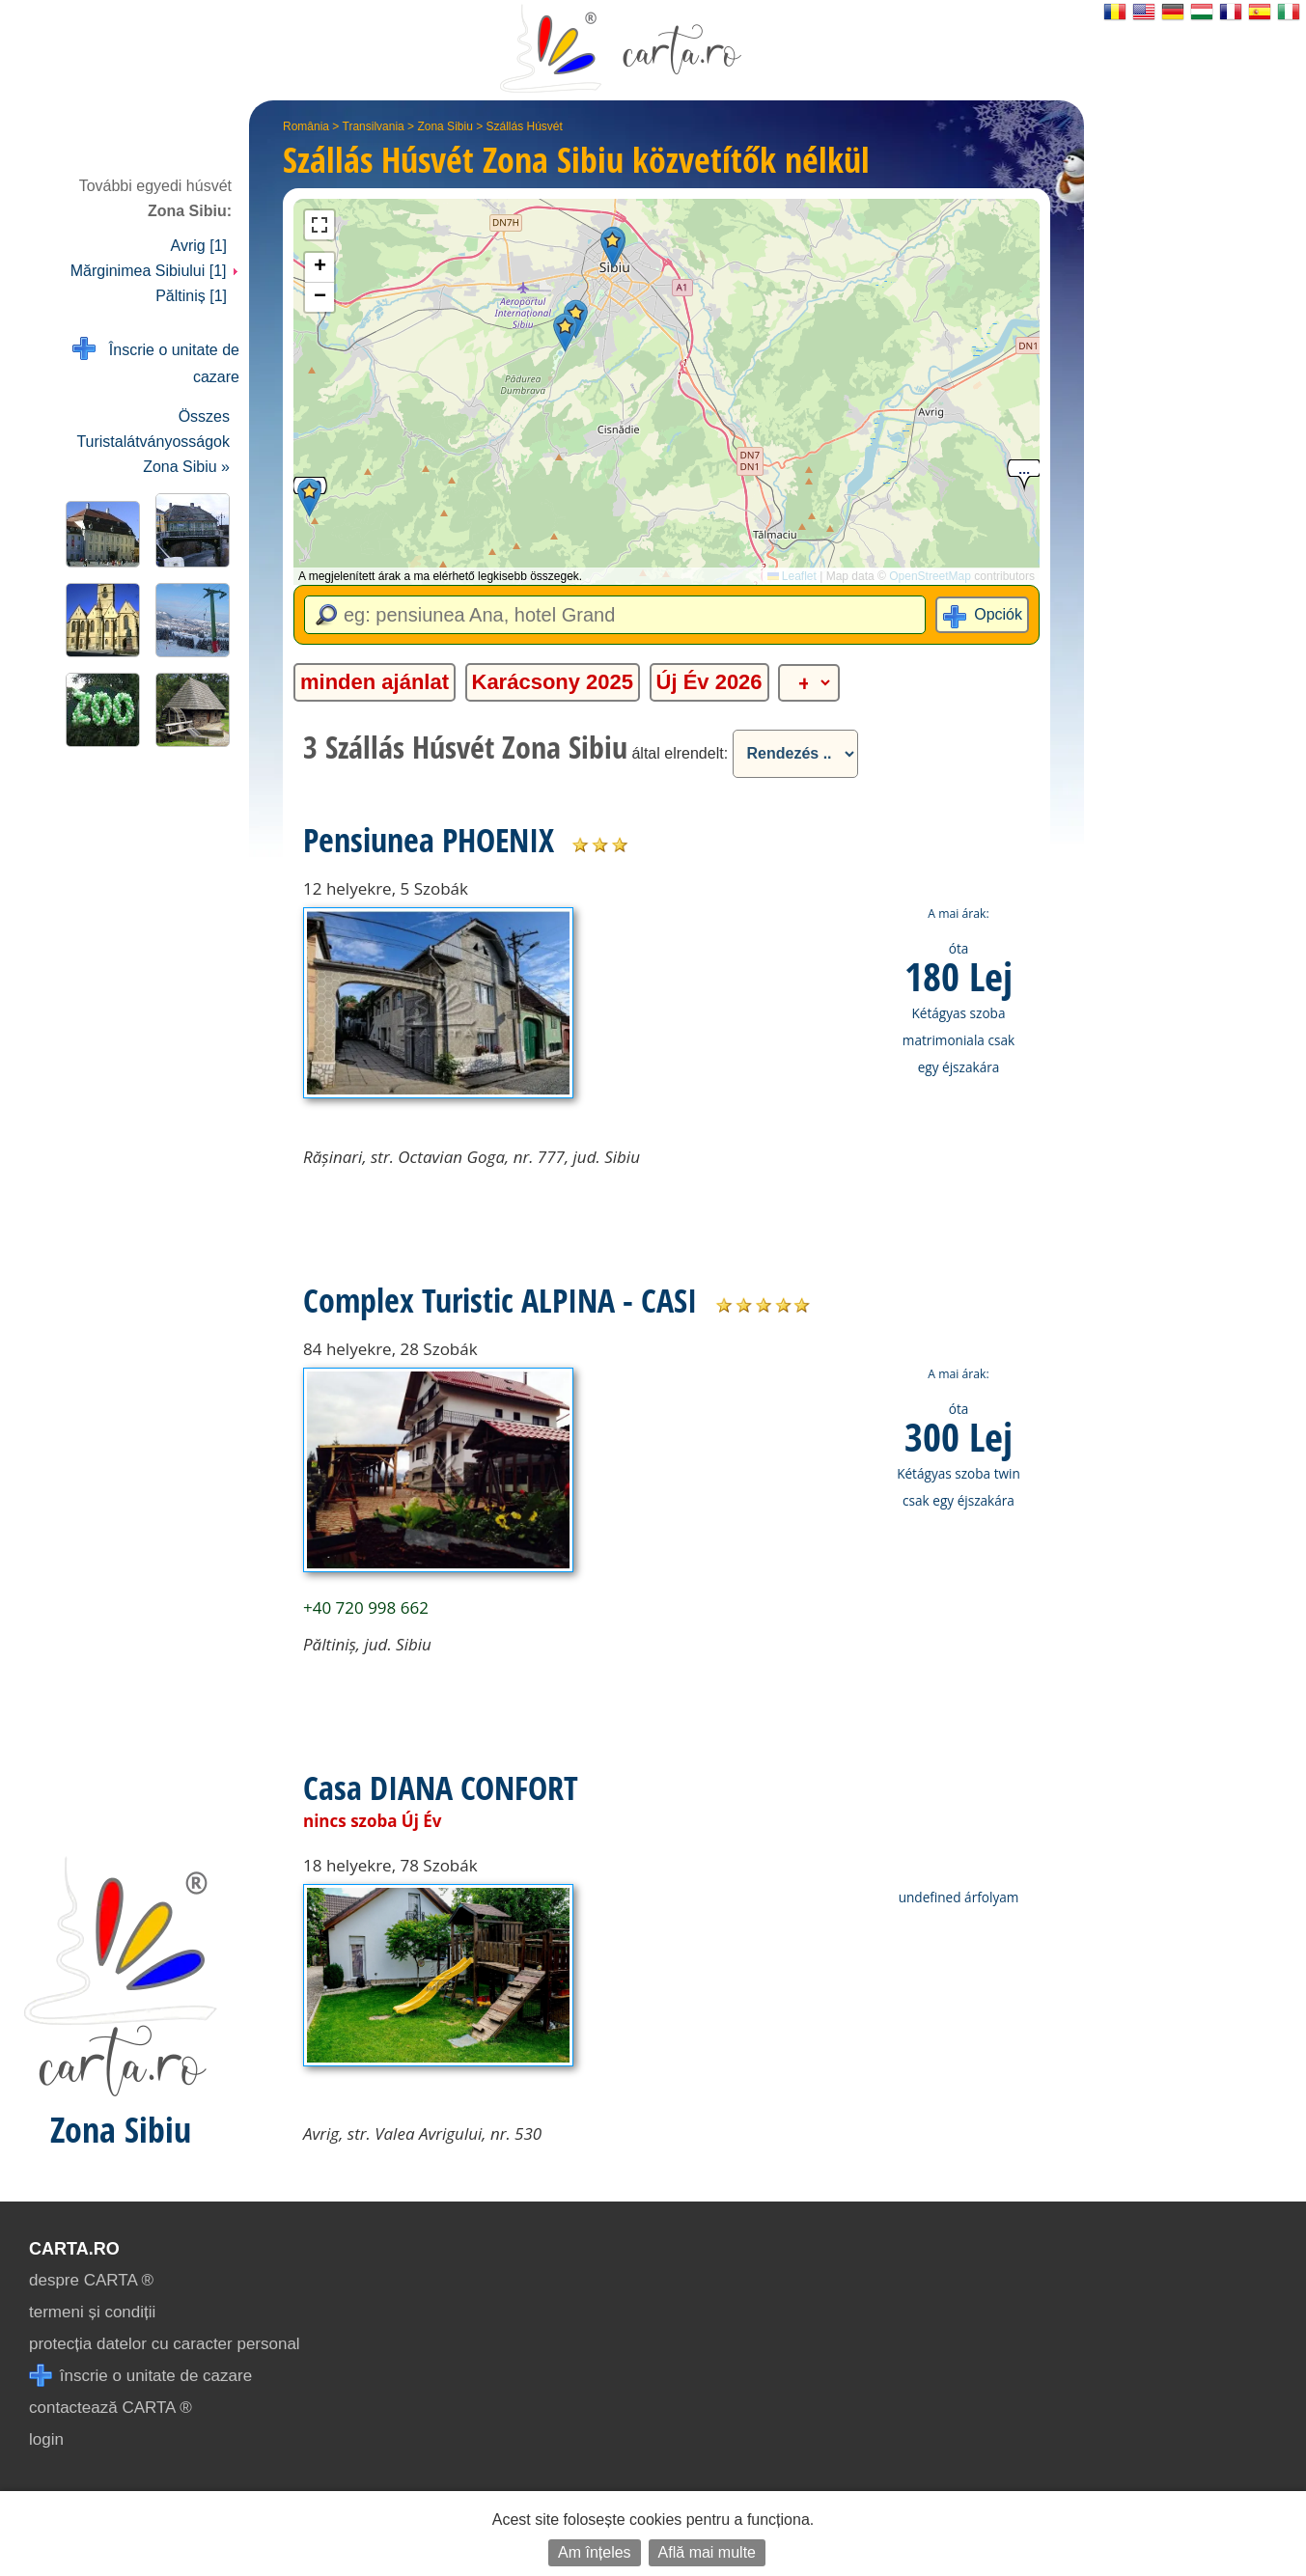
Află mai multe (707, 2552)
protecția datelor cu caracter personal (164, 2344)
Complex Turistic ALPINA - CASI (500, 1300)
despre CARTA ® (91, 2280)
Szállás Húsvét (524, 126)
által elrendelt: (679, 753)
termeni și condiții (92, 2312)
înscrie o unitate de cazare (140, 2376)
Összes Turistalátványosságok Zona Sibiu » (153, 441)
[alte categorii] (809, 683)
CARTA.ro (74, 2248)
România (306, 126)
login (46, 2439)
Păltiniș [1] (191, 296)
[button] (612, 246)
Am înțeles (594, 2552)
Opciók (998, 614)
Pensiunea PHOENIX (428, 839)
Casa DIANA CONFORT (440, 1787)
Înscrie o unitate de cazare (155, 361)
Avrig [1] (199, 245)
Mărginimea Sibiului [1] (154, 271)
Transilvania (373, 126)
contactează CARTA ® (110, 2407)
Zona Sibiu (444, 126)
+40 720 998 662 (366, 1607)
